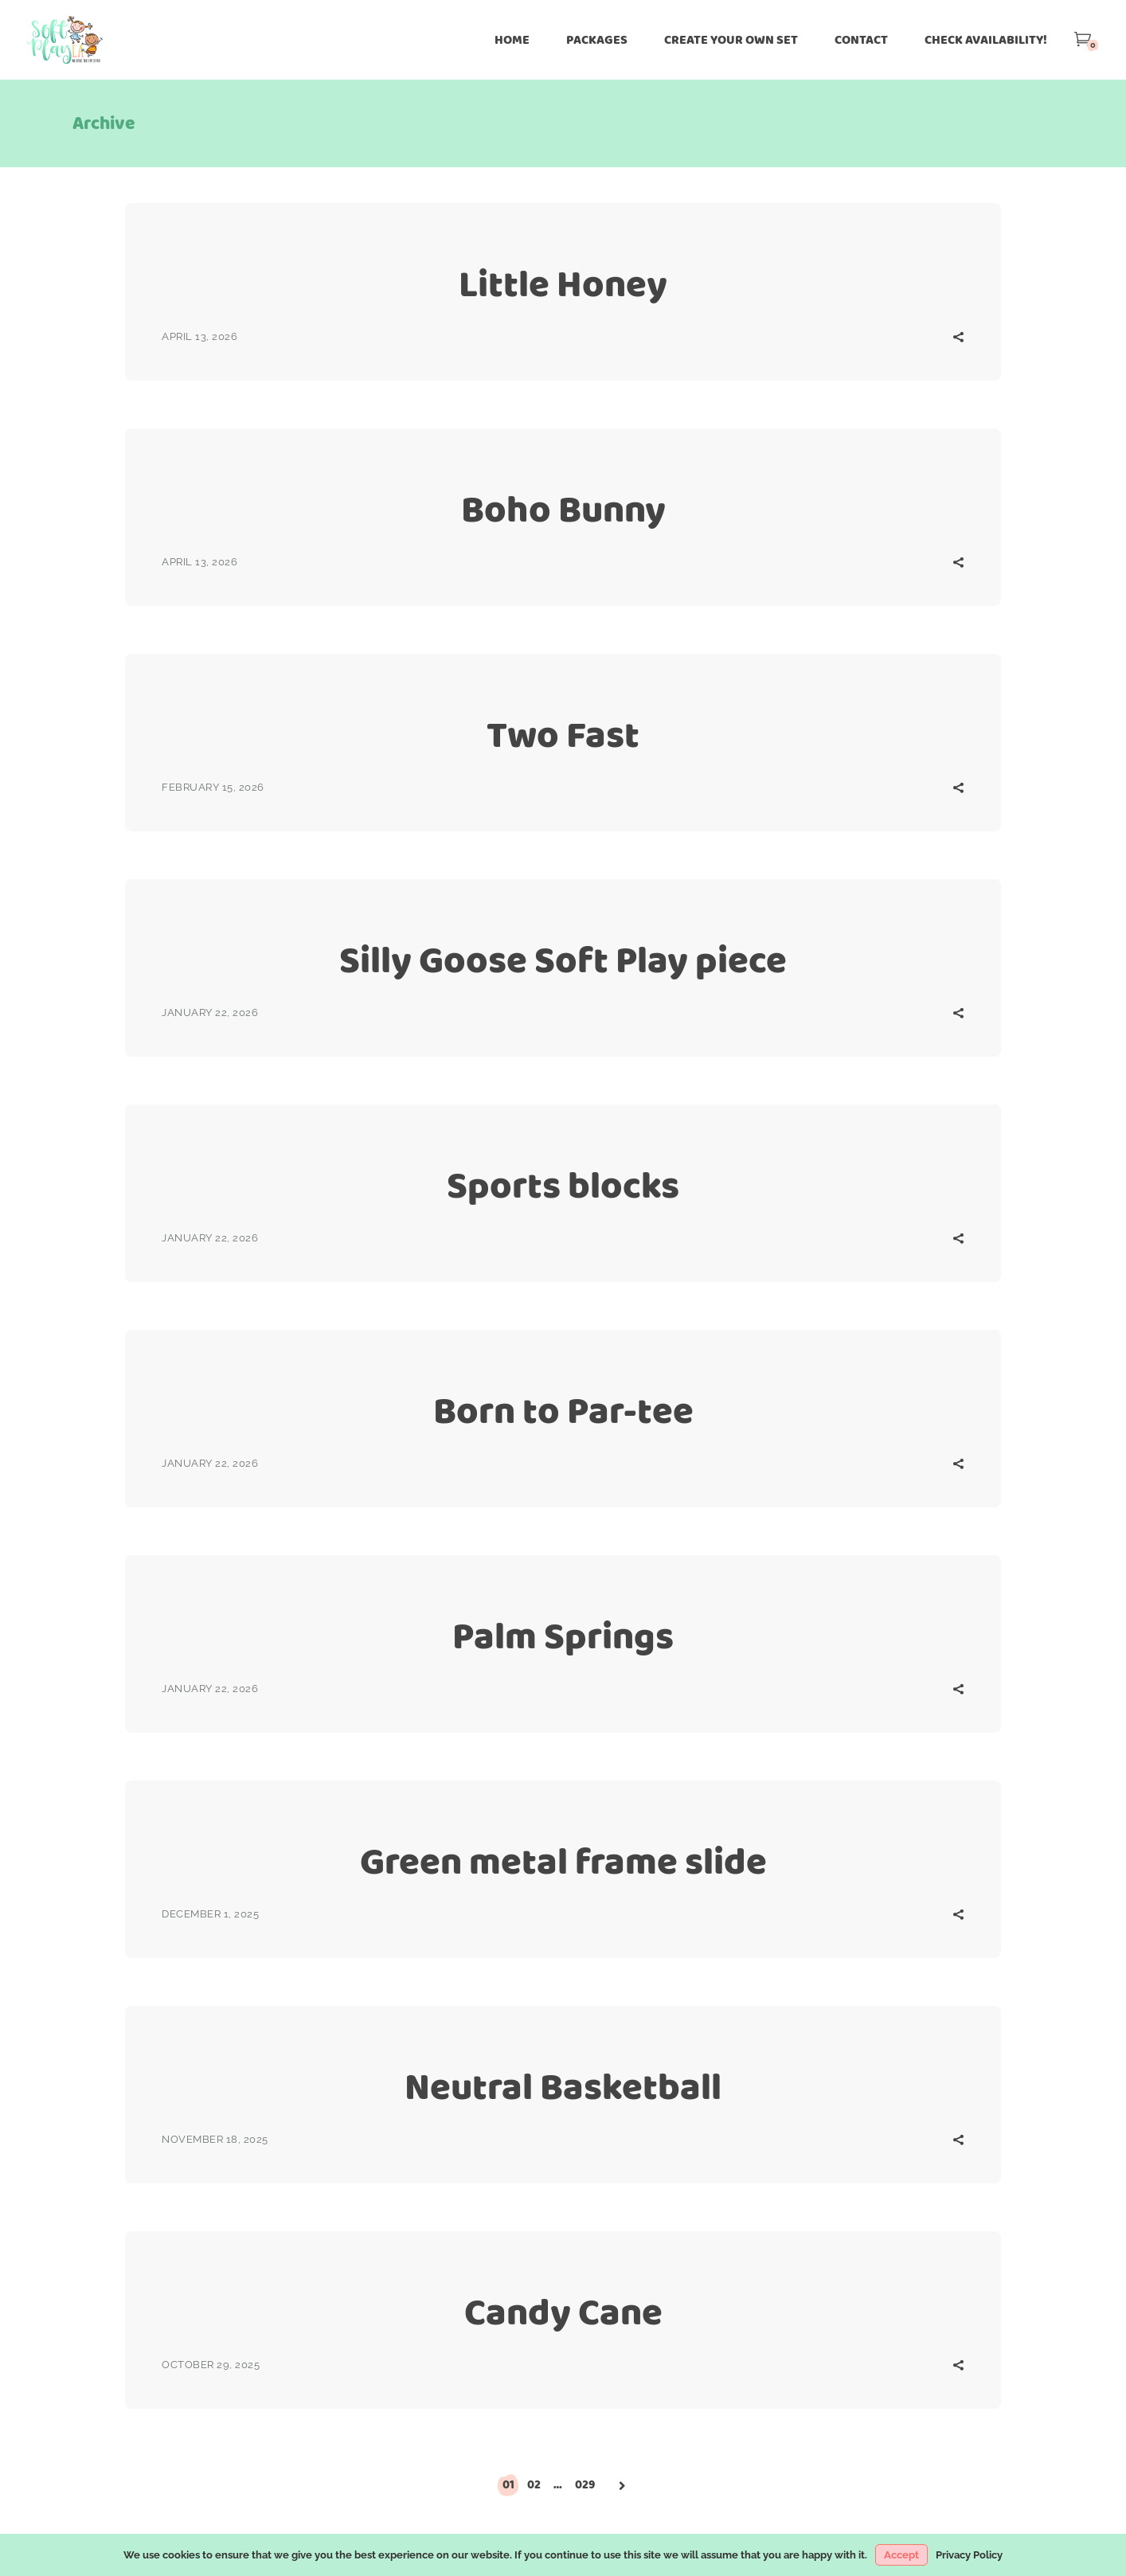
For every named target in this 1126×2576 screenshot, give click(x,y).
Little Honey (563, 284)
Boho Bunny (563, 509)
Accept (901, 2555)
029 (585, 2484)
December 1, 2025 (210, 1914)
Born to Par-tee (563, 1410)
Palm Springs (563, 1636)
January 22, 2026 (210, 1012)
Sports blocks (563, 1185)
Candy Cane (563, 2312)
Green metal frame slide (563, 1861)
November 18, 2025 (215, 2139)
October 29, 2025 (211, 2365)
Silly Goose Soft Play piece (563, 960)
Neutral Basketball (563, 2086)
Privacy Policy (969, 2555)
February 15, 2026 (213, 787)
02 (534, 2484)
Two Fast (563, 734)
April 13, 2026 (199, 336)
